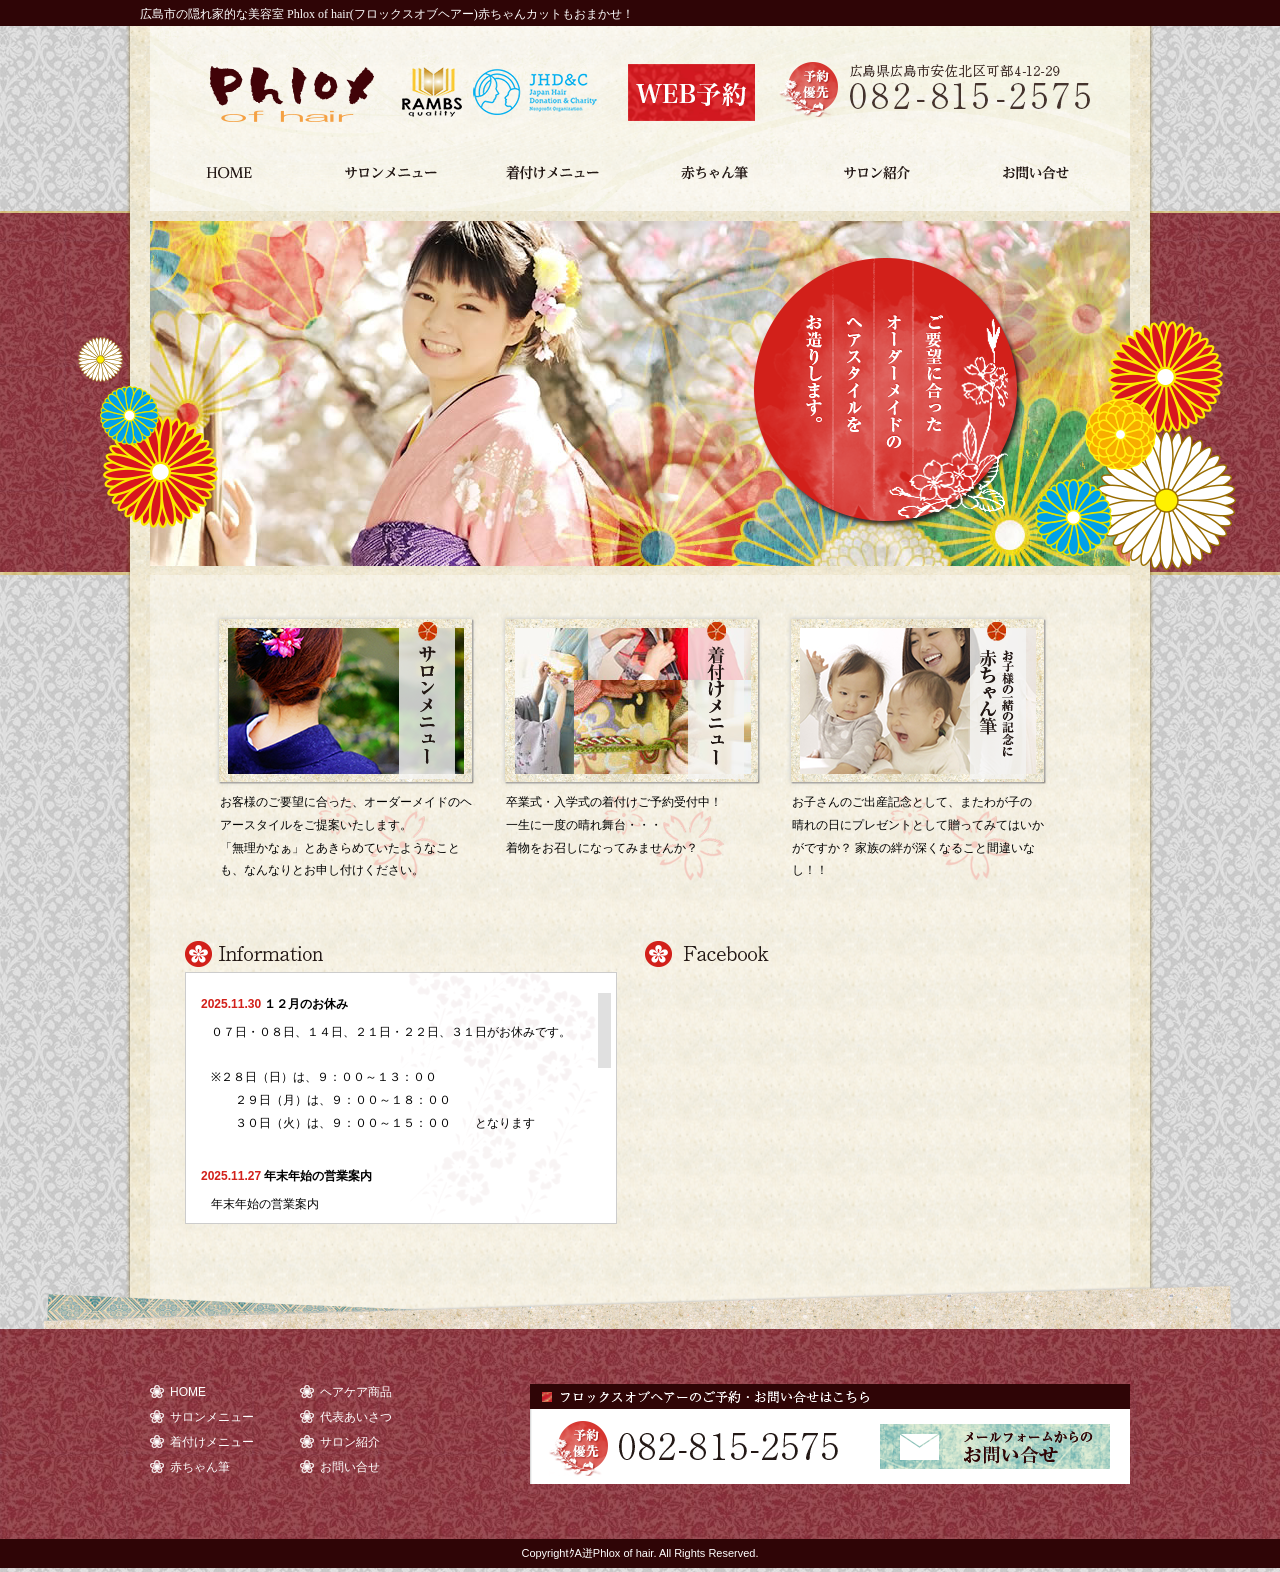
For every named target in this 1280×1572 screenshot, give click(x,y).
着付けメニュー (557, 164)
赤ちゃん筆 (720, 164)
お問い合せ (1046, 164)
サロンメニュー (394, 164)
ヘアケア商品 (356, 1392)
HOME (231, 164)
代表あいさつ (356, 1417)
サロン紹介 (883, 164)
